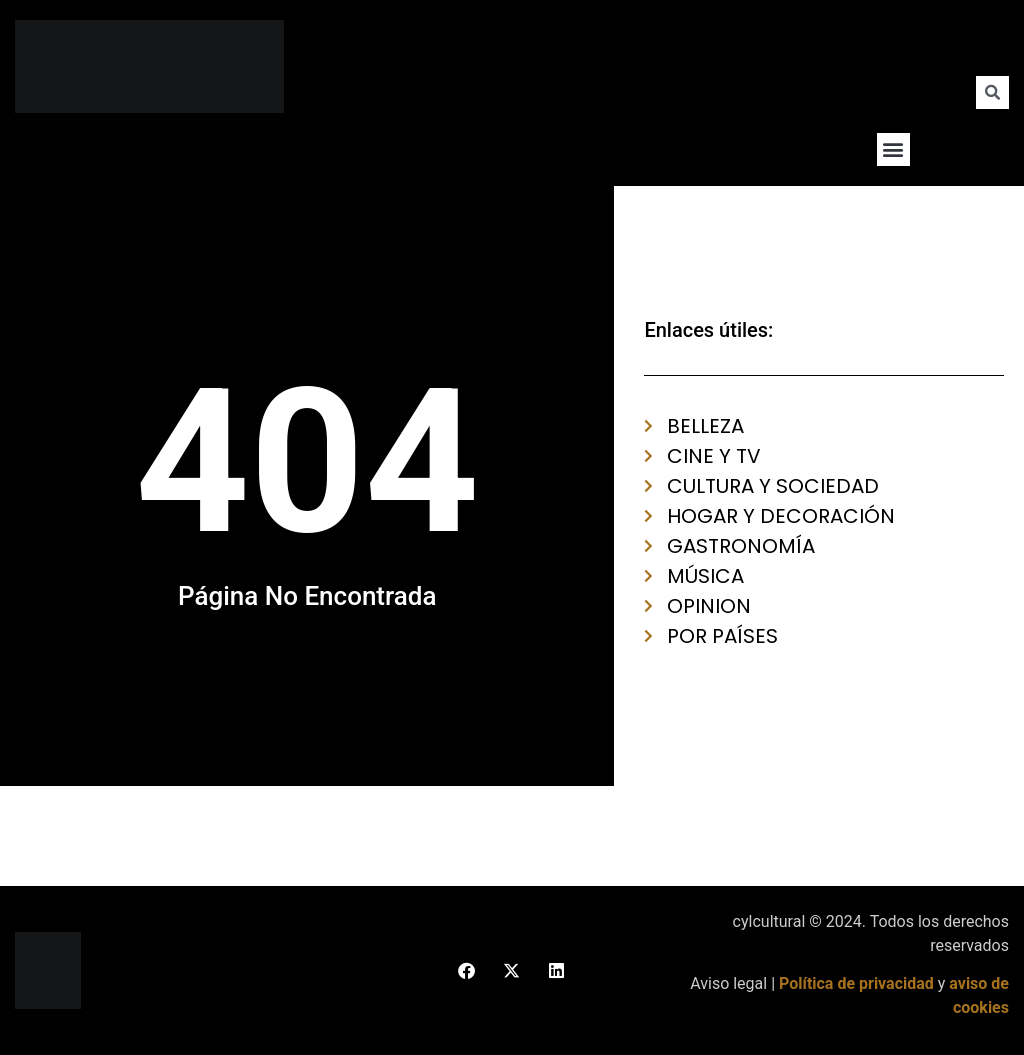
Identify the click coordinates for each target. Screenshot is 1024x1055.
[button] (893, 149)
